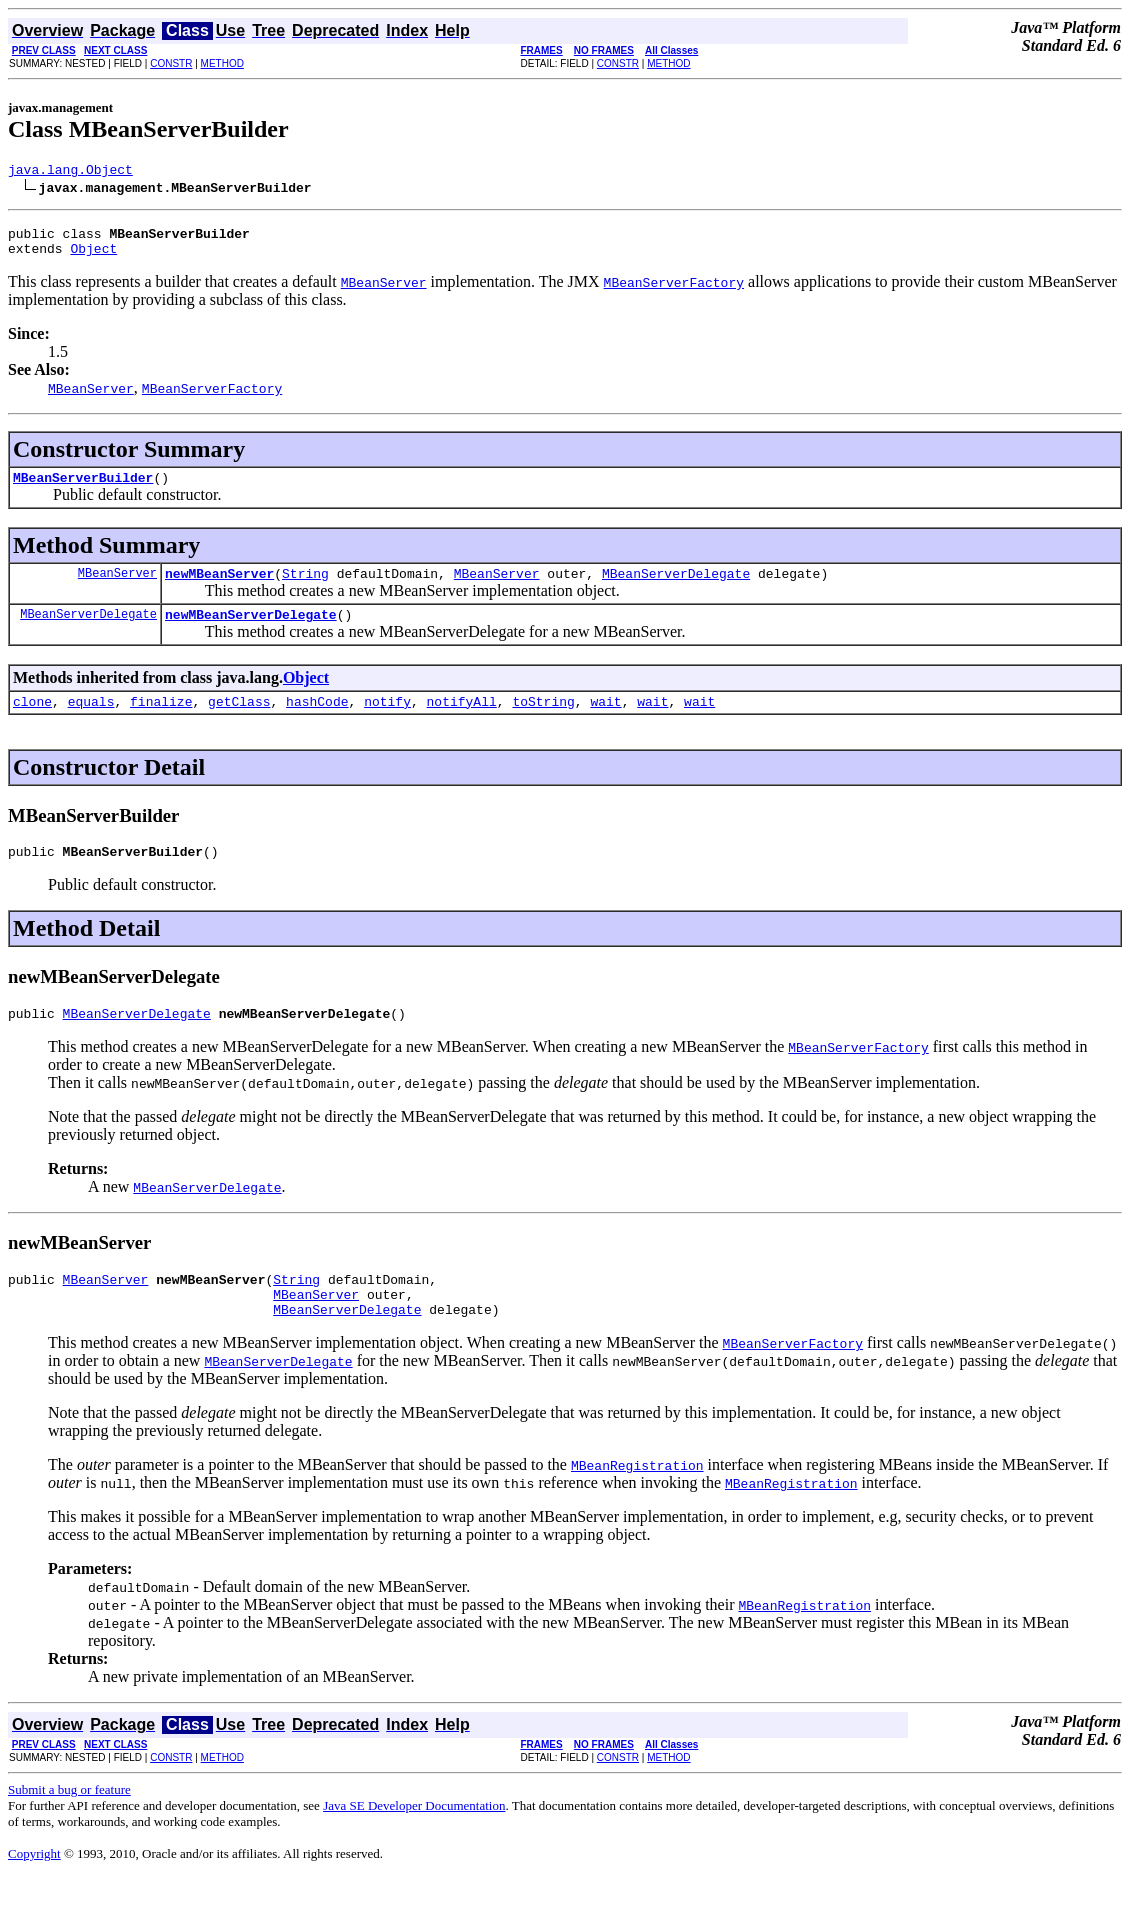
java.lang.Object (70, 172)
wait (605, 722)
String (305, 588)
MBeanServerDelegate (676, 588)
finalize (161, 722)
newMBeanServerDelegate (251, 632)
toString (543, 722)
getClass (239, 722)
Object (93, 257)
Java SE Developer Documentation (414, 1841)
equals (91, 722)
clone (32, 722)
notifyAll (462, 722)
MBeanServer (117, 587)
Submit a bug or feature (69, 1825)
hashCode (317, 722)
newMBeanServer (219, 588)
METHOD (222, 63)
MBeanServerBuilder (83, 489)
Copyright (34, 1889)
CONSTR (171, 63)
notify (387, 722)
